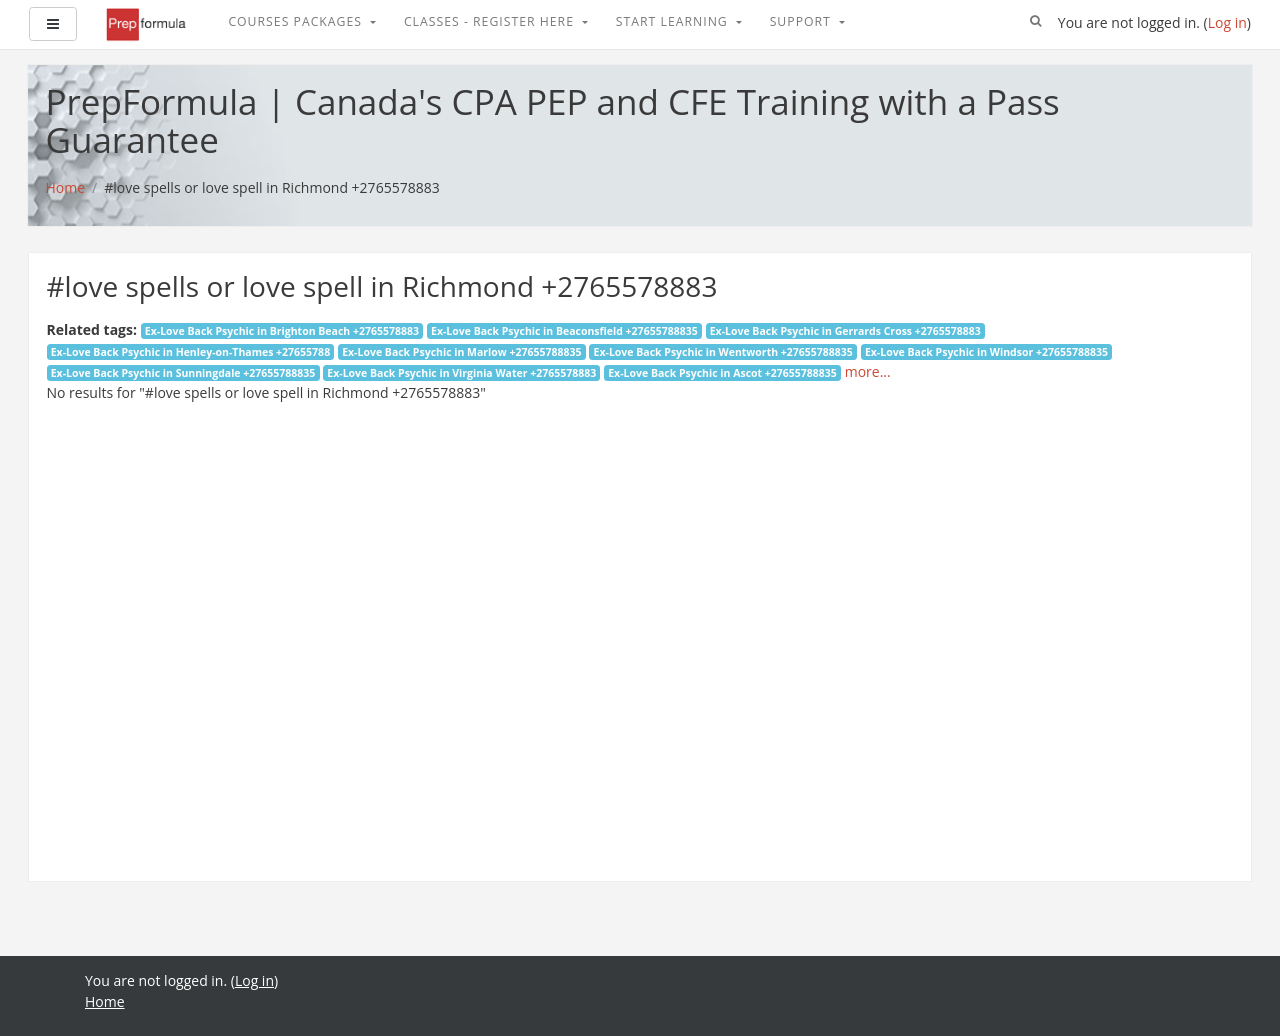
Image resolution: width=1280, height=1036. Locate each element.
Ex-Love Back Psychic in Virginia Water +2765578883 (461, 373)
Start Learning (674, 21)
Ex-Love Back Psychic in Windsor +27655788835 (986, 352)
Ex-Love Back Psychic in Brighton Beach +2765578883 (282, 331)
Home (105, 1001)
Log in (1227, 22)
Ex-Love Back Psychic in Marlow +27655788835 (461, 352)
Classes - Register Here (491, 21)
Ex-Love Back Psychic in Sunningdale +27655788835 (183, 373)
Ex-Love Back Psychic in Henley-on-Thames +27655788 (190, 352)
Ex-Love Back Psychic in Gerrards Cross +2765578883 (845, 331)
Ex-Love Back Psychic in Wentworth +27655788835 (723, 352)
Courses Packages (297, 21)
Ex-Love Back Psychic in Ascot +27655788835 (722, 373)
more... (868, 371)
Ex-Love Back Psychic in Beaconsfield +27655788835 (564, 331)
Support (802, 21)
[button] (1036, 22)
